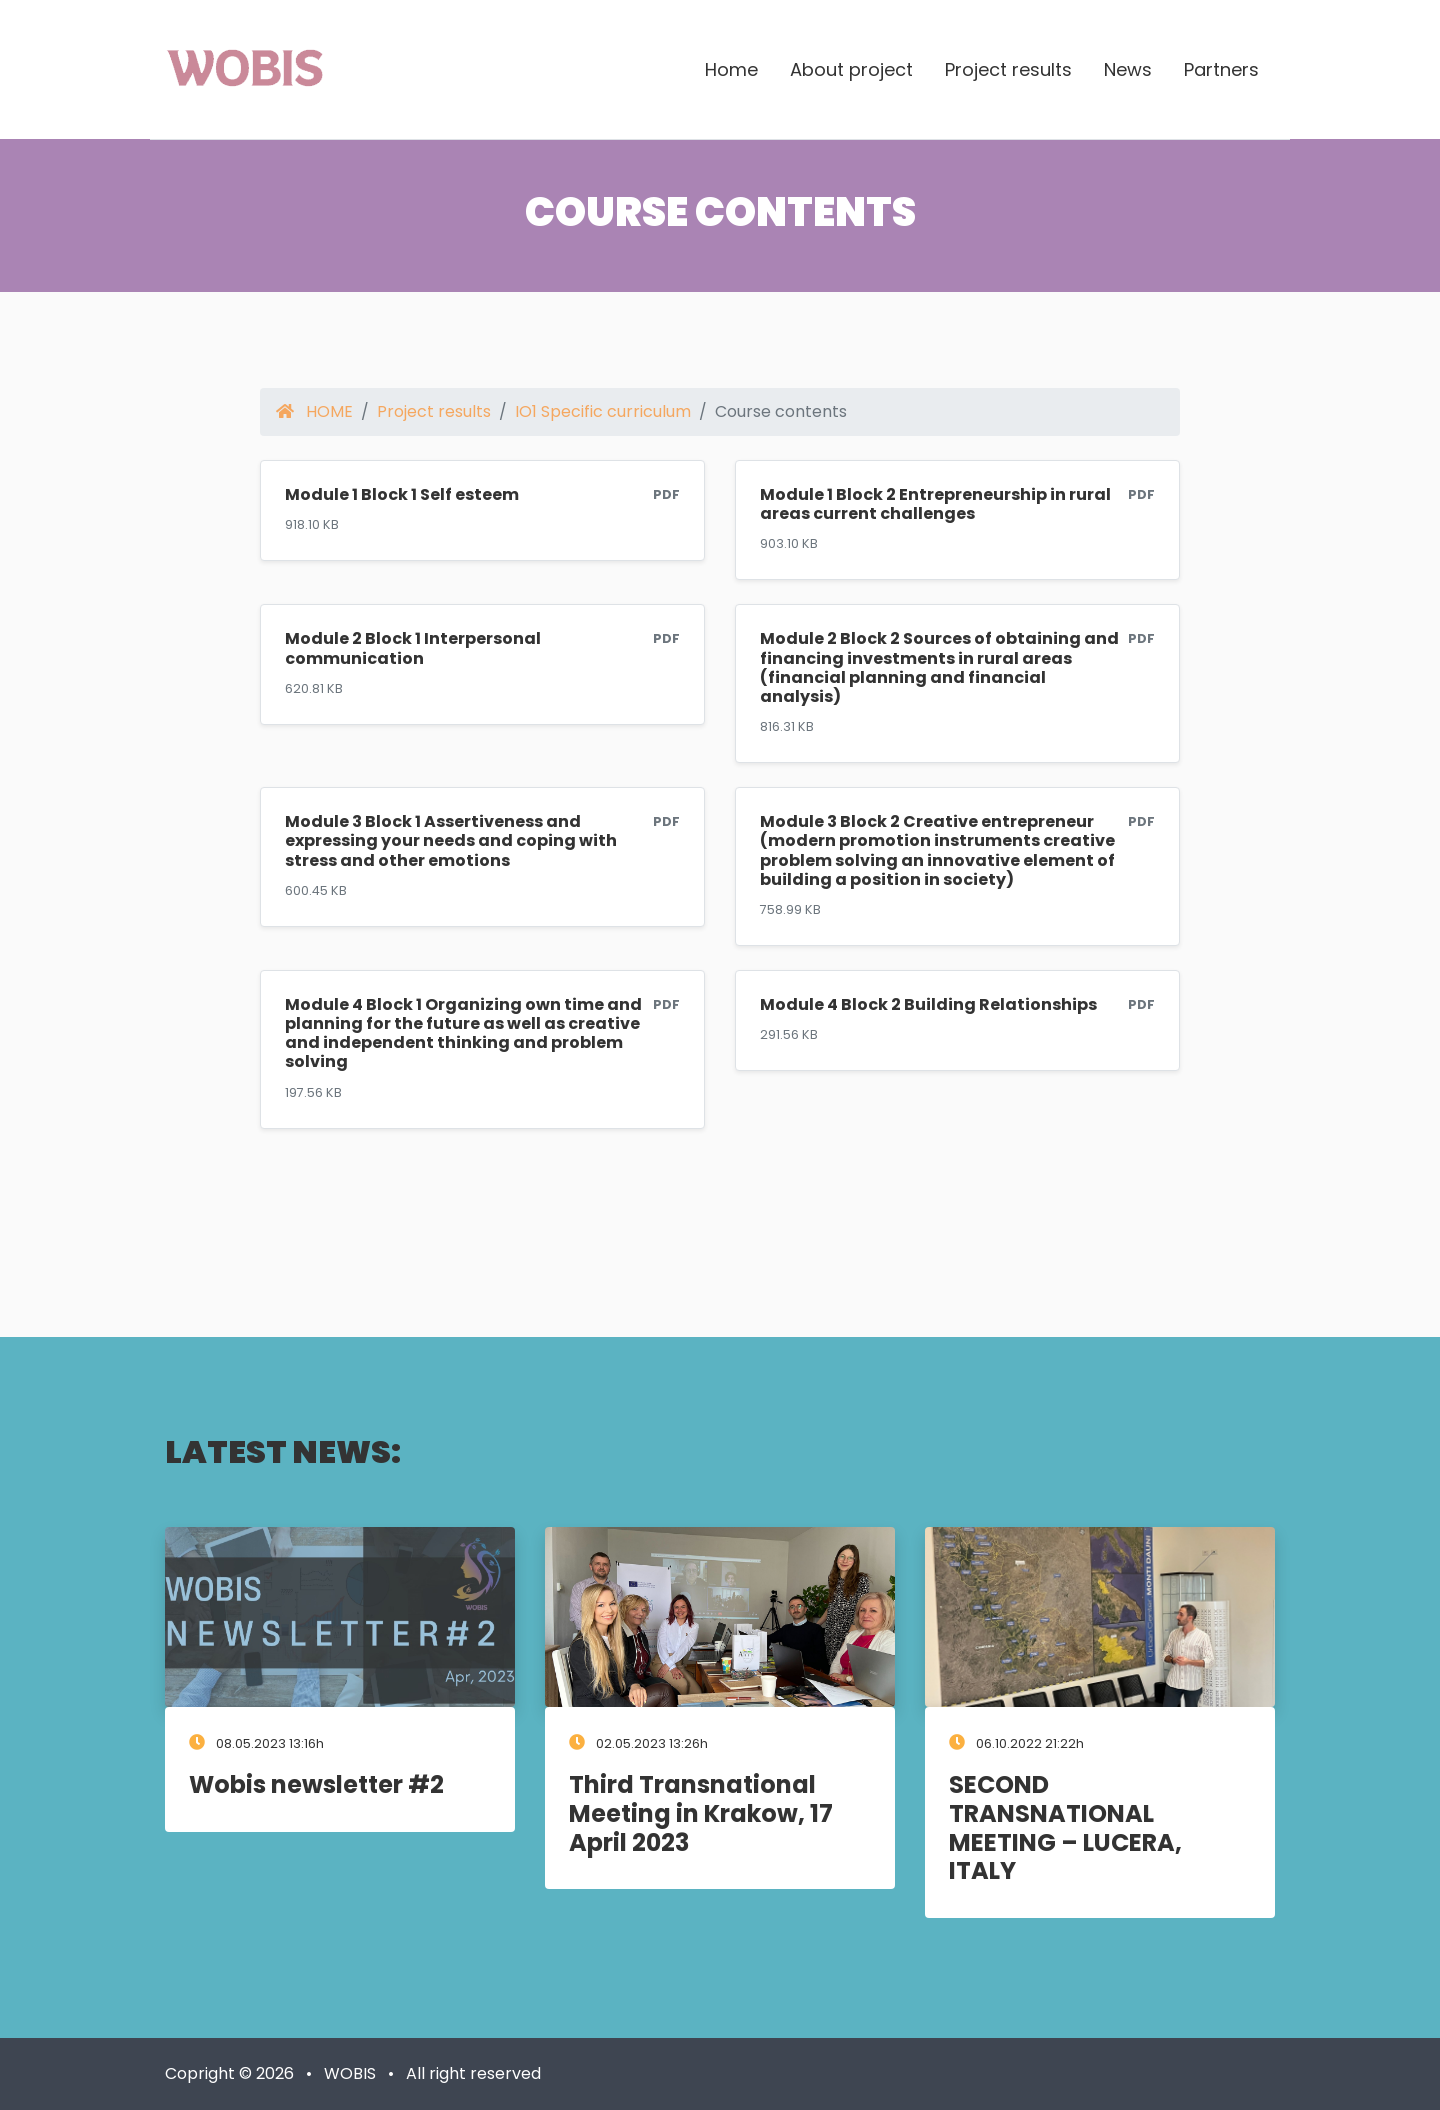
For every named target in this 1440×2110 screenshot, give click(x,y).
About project (851, 69)
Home (731, 69)
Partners (1221, 69)
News (1128, 69)
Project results (1008, 69)
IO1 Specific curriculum (603, 411)
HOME (314, 411)
